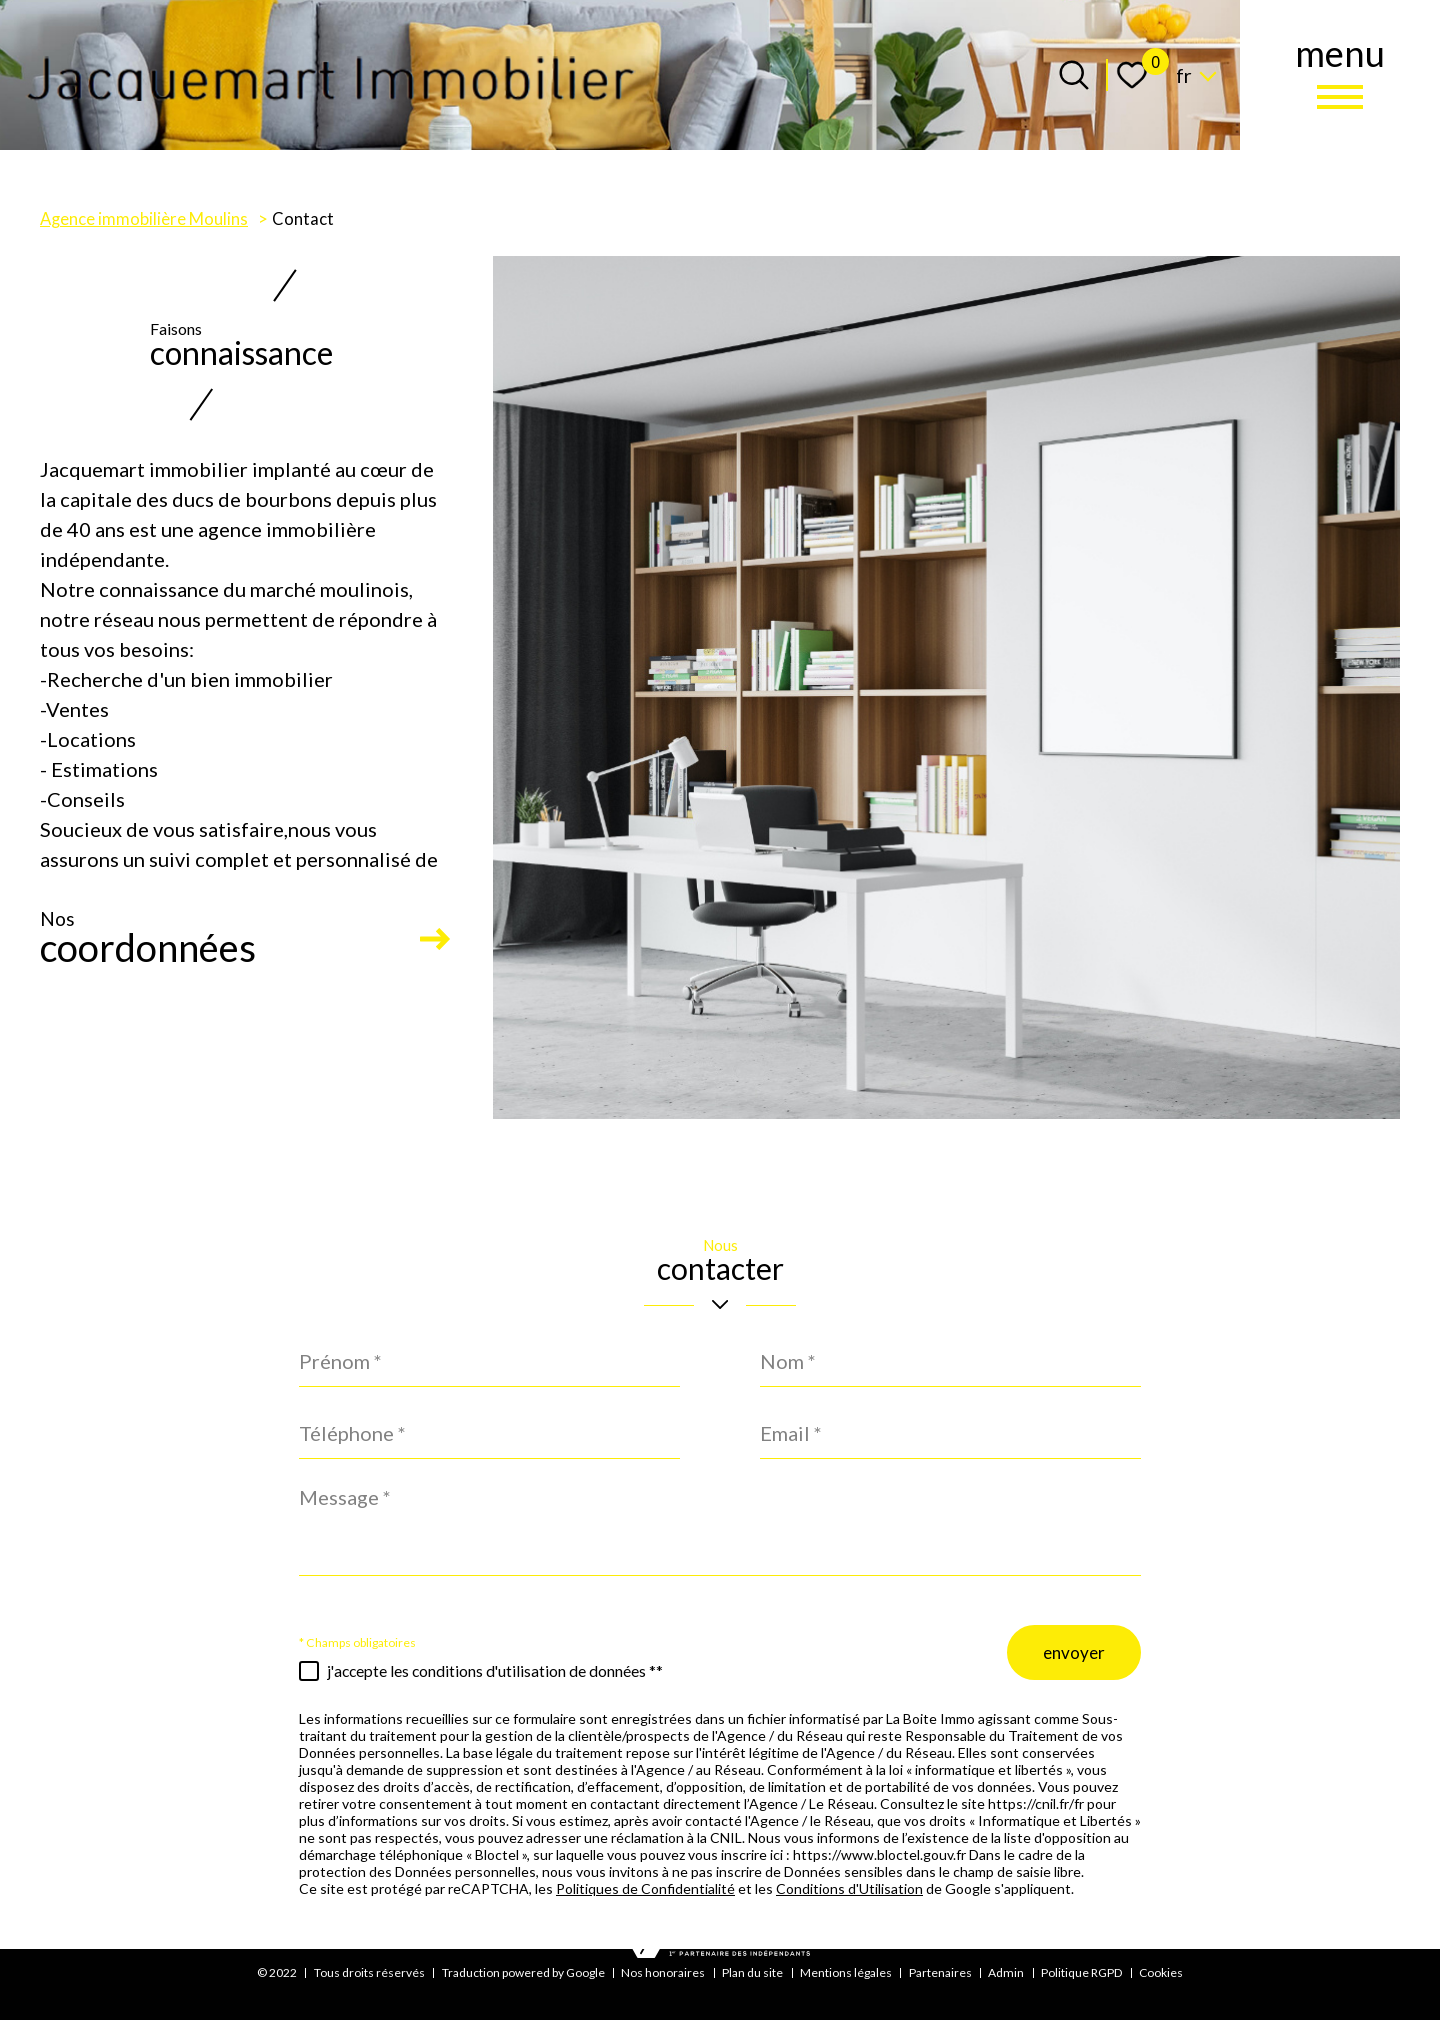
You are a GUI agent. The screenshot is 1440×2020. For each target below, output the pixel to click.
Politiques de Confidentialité (645, 1893)
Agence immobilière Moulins (144, 219)
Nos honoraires (663, 1972)
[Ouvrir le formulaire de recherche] (1074, 75)
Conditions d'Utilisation (849, 1893)
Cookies (1161, 1972)
